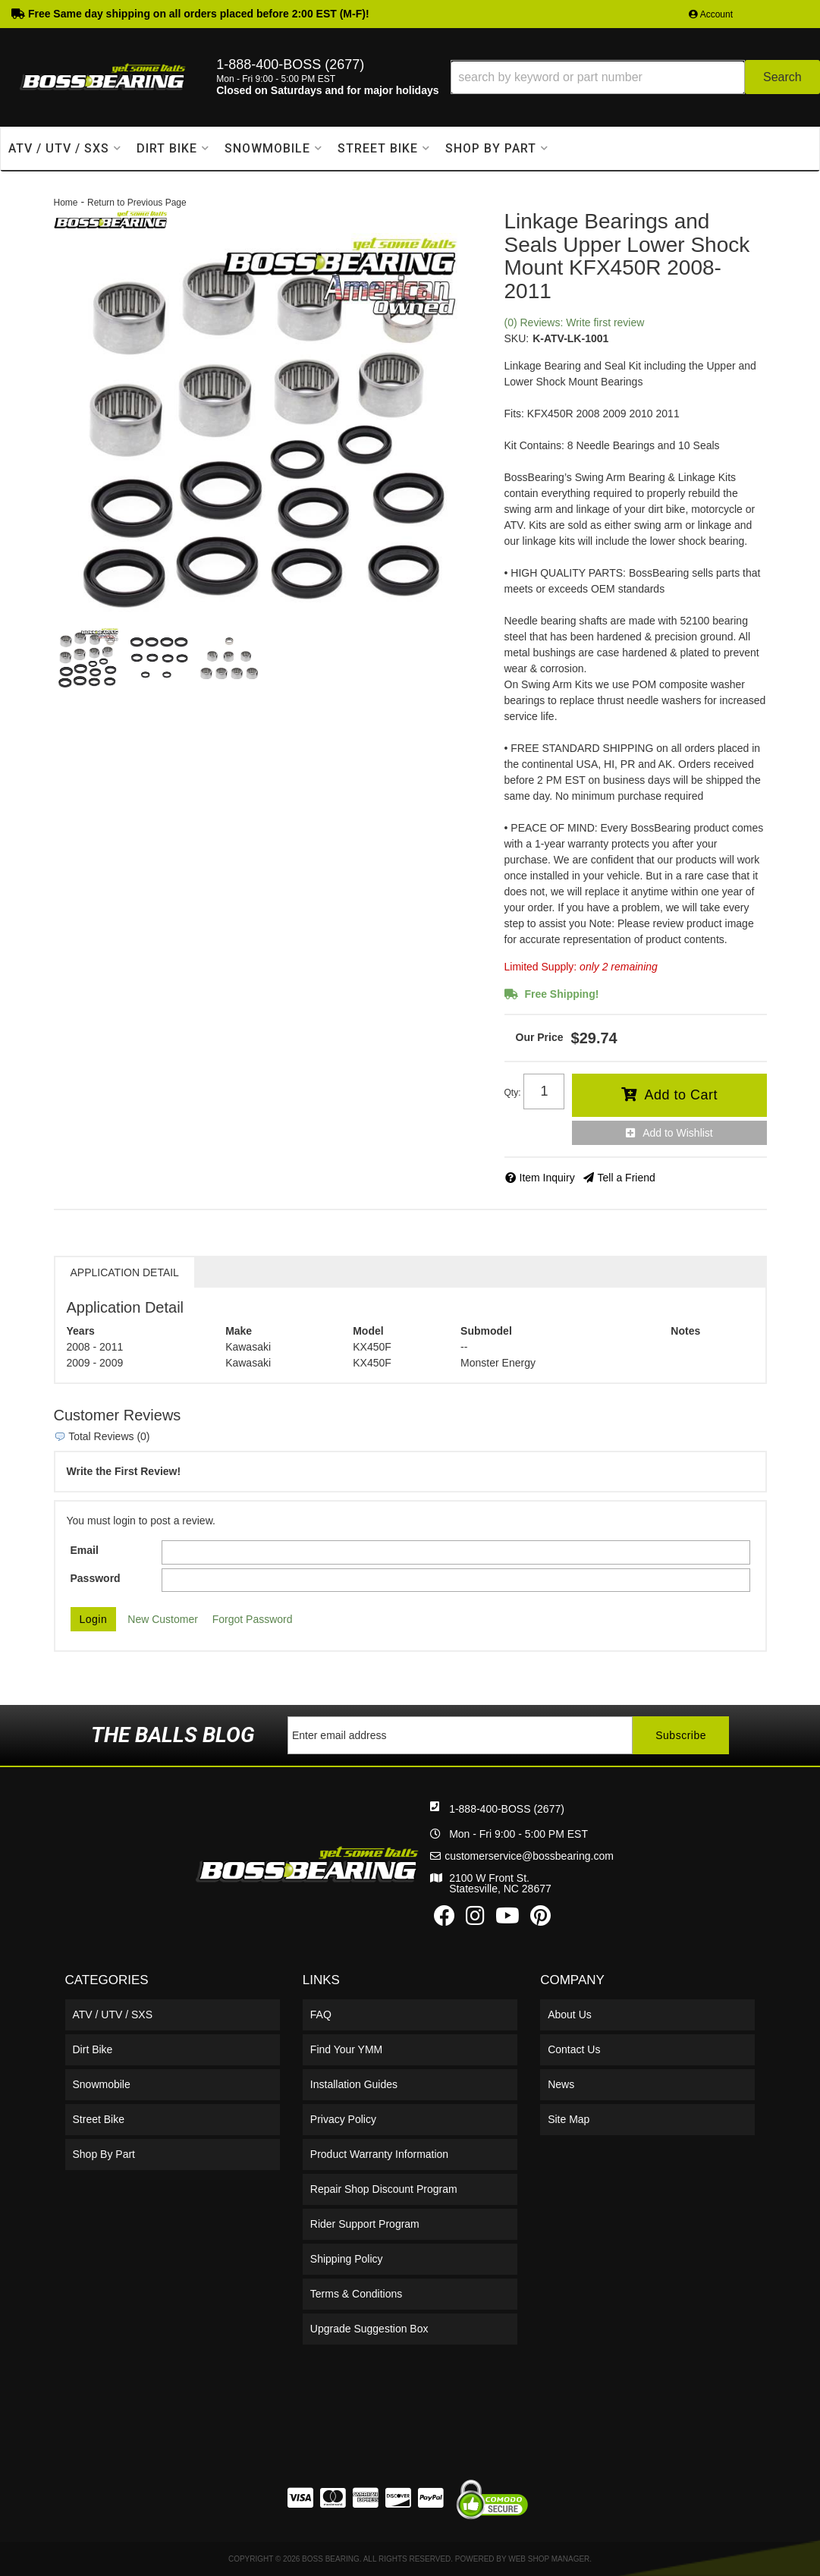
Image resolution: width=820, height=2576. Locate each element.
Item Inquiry (547, 1178)
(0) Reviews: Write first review (574, 322)
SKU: (516, 338)
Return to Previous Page (137, 202)
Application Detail (125, 1272)
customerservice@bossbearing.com (529, 1856)
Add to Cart (681, 1094)
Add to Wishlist (677, 1133)
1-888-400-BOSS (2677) (506, 1809)
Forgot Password (252, 1619)
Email (85, 1550)
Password (96, 1578)
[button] (635, 77)
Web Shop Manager (548, 2559)
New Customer (162, 1619)
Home (66, 202)
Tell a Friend (626, 1178)
